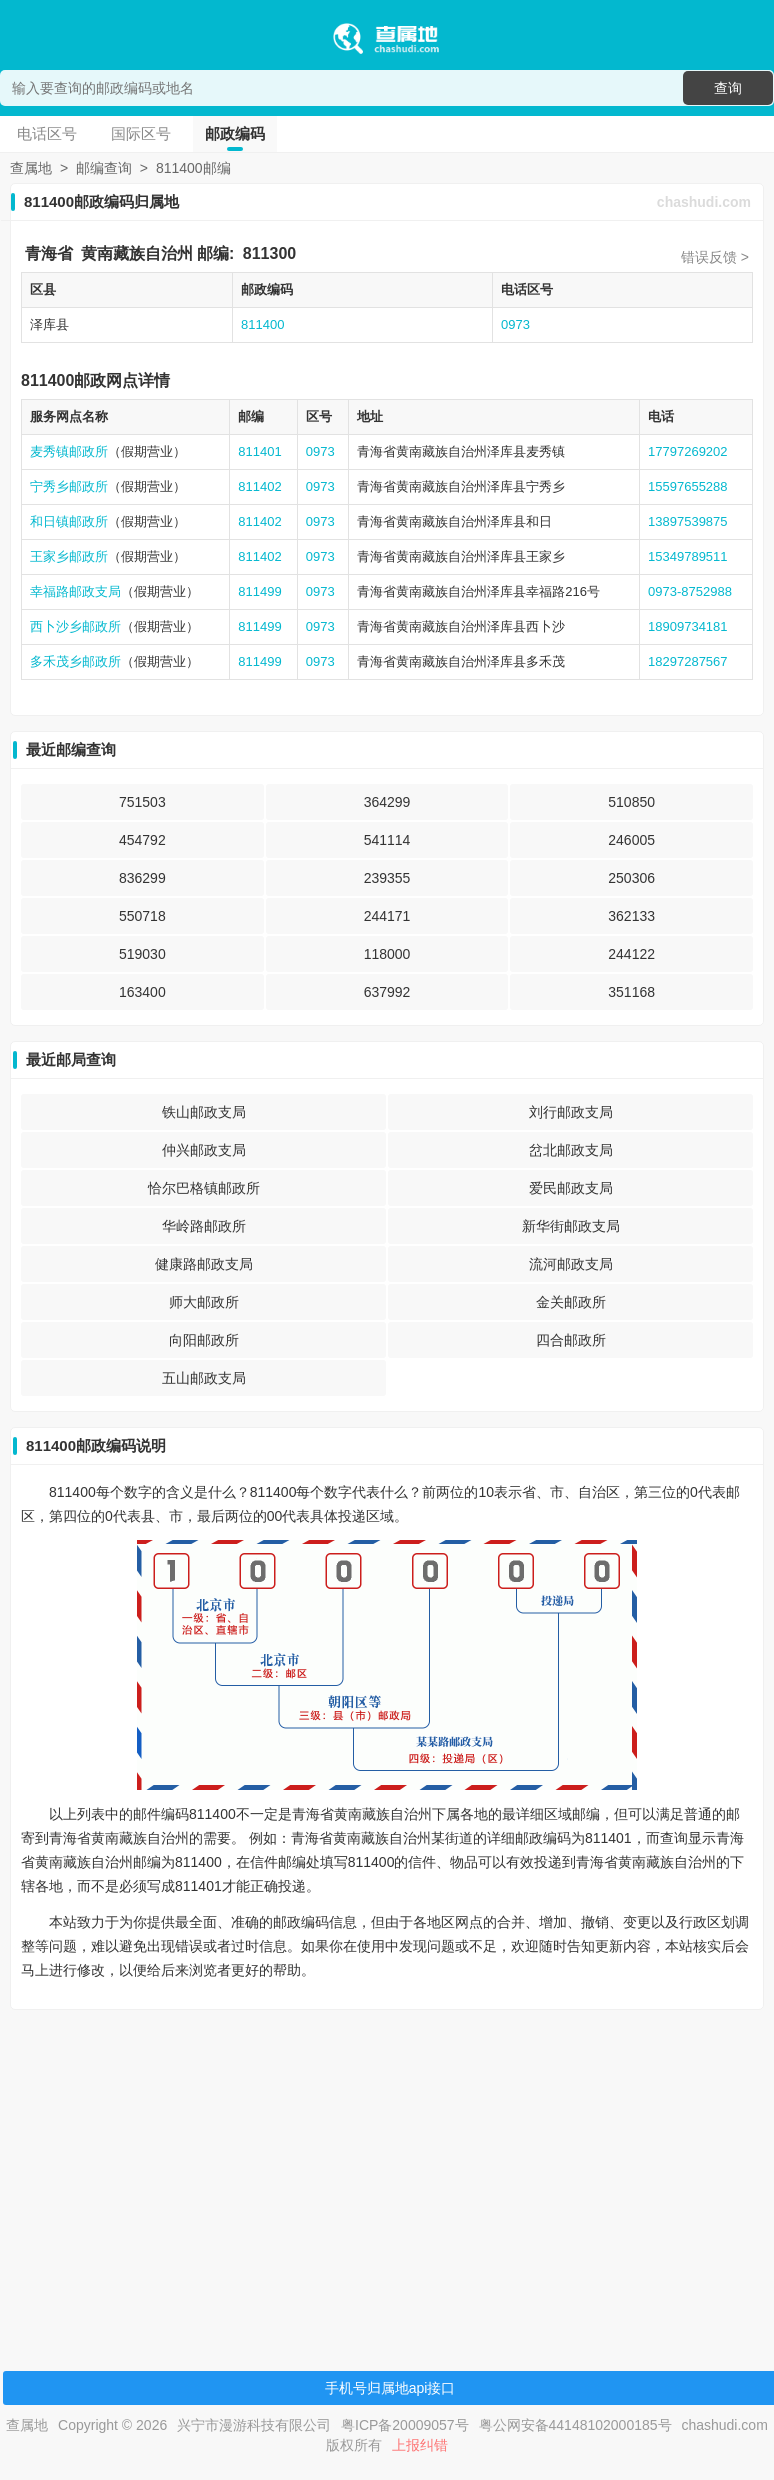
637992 (387, 992)
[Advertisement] (384, 2165)
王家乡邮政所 (69, 556)
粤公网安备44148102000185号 (575, 2425)
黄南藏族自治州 (137, 253)
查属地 (31, 168)
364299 (387, 802)
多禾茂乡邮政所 (75, 661)
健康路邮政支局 (204, 1264)
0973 (515, 324)
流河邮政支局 (571, 1264)
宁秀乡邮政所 (69, 486)
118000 (387, 954)
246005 (631, 840)
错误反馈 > (715, 257)
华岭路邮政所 (204, 1226)
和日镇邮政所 (69, 521)
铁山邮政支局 (204, 1112)
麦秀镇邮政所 (69, 451)
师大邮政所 (204, 1302)
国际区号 (141, 133)
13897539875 (688, 521)
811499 (259, 591)
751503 (142, 802)
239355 (387, 878)
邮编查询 (104, 168)
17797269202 (688, 451)
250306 (631, 878)
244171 (387, 916)
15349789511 (688, 556)
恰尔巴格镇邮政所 (204, 1188)
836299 (142, 878)
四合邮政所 (571, 1340)
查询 (728, 88)
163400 (142, 992)
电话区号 (47, 133)
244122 (631, 954)
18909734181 (688, 626)
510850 (631, 802)
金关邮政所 (571, 1302)
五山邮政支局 (204, 1378)
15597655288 (688, 486)
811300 (269, 253)
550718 (142, 916)
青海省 (49, 253)
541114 (387, 840)
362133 (631, 916)
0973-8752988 (690, 591)
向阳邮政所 (204, 1340)
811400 (262, 324)
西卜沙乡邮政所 (75, 626)
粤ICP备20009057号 (405, 2425)
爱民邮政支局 (571, 1188)
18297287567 (688, 661)
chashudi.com (704, 202)
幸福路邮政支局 (75, 591)
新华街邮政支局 (571, 1226)
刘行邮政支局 (571, 1112)
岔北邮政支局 (571, 1150)
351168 (631, 992)
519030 (142, 954)
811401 (259, 451)
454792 (142, 840)
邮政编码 (235, 133)
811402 (259, 486)
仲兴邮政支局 (204, 1150)
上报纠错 (420, 2445)
